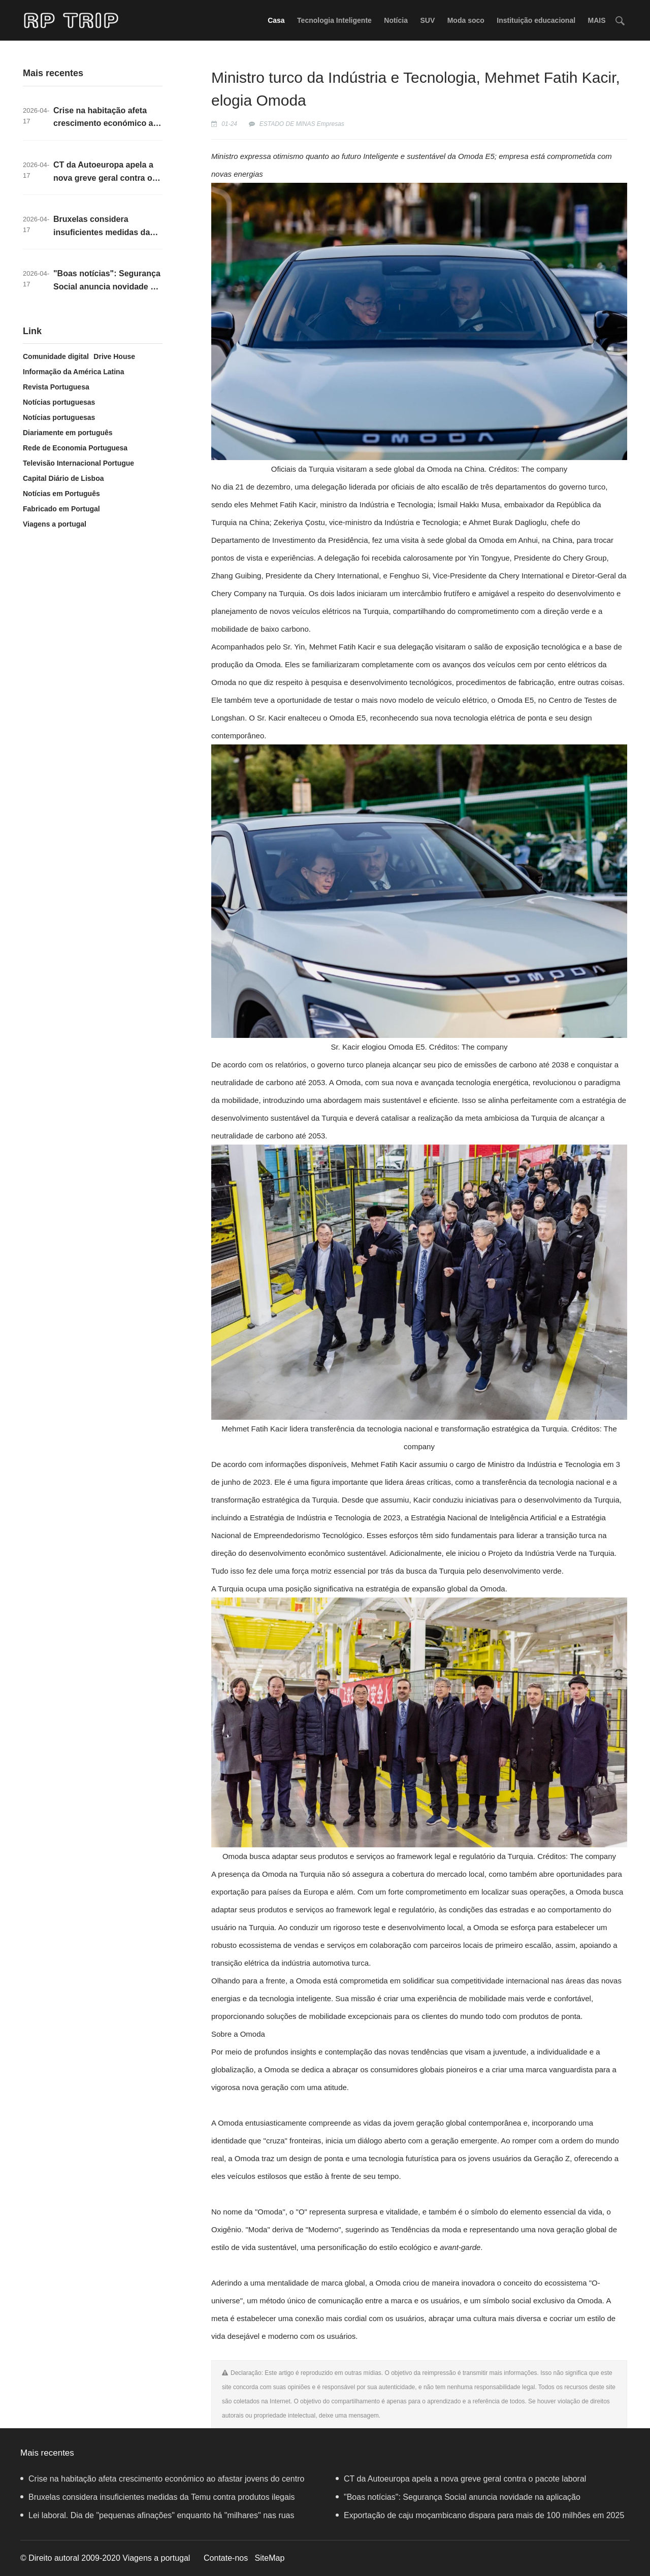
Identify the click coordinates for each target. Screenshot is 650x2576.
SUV (427, 20)
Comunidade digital (56, 356)
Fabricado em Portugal (61, 509)
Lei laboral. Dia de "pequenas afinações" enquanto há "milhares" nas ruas (157, 2515)
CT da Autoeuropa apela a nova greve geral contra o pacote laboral (103, 177)
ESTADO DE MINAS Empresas (301, 123)
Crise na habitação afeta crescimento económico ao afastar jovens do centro (105, 123)
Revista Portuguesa (56, 387)
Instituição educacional (536, 20)
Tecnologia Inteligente (334, 20)
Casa (276, 20)
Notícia (396, 20)
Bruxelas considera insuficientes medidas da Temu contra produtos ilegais (157, 2497)
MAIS (597, 20)
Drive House (114, 356)
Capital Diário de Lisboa (63, 478)
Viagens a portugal (54, 524)
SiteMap (270, 2558)
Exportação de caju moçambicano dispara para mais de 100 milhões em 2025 (480, 2515)
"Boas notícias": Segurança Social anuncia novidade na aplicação (106, 286)
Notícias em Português (61, 494)
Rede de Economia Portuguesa (75, 448)
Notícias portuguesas (59, 402)
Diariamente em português (68, 433)
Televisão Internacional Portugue (78, 463)
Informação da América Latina (73, 372)
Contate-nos (226, 2558)
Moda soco (465, 20)
